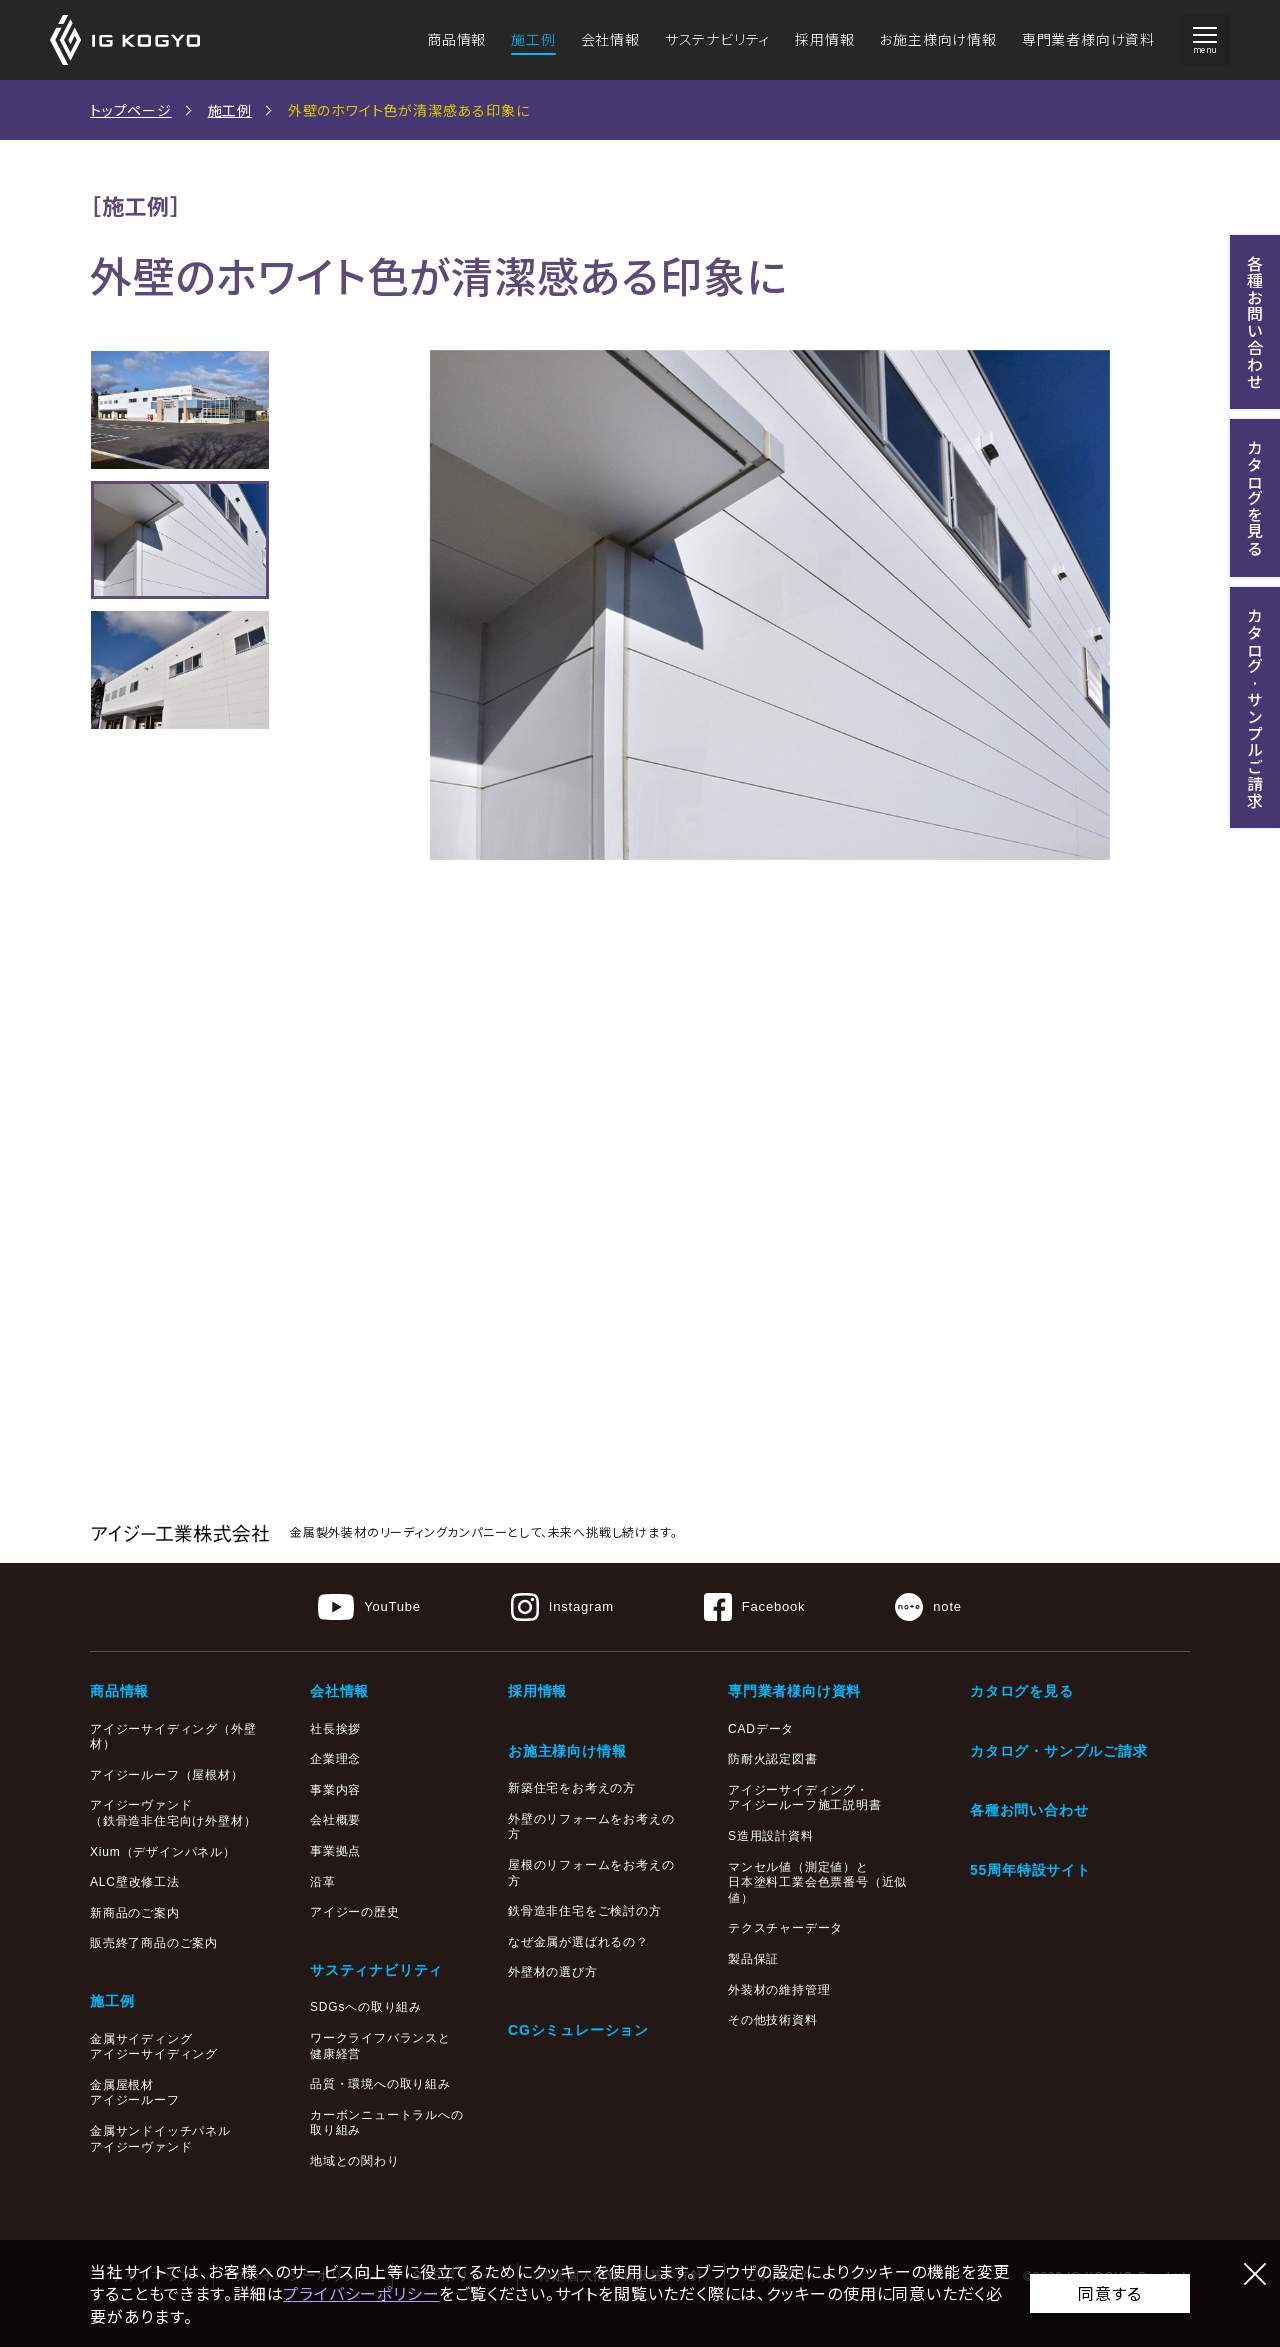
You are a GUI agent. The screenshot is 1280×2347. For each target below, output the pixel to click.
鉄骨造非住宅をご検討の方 (585, 1911)
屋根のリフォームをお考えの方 (591, 1873)
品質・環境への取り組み (380, 2084)
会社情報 (610, 39)
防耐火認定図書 (773, 1759)
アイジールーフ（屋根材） (167, 1775)
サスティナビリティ (376, 1970)
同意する (1109, 2293)
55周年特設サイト (1030, 1870)
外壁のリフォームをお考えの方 (591, 1827)
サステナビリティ (717, 39)
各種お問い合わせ (1029, 1810)
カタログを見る (1022, 1691)
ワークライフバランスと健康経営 (380, 2046)
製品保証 (753, 1959)
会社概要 (335, 1820)
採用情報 (824, 39)
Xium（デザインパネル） (163, 1852)
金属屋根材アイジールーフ (135, 2093)
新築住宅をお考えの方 (572, 1788)
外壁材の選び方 (553, 1972)
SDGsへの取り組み (366, 2007)
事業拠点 (335, 1851)
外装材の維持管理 (779, 1990)
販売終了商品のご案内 (154, 1943)
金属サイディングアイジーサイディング (154, 2047)
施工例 (533, 39)
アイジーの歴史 (355, 1912)
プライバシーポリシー (361, 2293)
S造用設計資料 (771, 1836)
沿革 (323, 1882)
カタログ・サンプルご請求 (1059, 1751)
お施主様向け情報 (937, 39)
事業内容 (335, 1790)
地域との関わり (355, 2161)
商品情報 (456, 39)
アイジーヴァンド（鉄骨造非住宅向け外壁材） (173, 1813)
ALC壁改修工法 (135, 1882)
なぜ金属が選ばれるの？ (578, 1942)
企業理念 (335, 1759)
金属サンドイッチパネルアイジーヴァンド (160, 2139)
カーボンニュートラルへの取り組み (387, 2123)
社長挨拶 (335, 1729)
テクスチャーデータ (785, 1928)
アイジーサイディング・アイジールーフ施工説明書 (805, 1798)
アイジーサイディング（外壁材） (173, 1737)
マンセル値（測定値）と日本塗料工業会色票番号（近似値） (817, 1882)
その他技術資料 (773, 2020)
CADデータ (761, 1729)
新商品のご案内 (135, 1913)
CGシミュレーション (578, 2030)
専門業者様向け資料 (1088, 39)
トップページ (131, 110)
